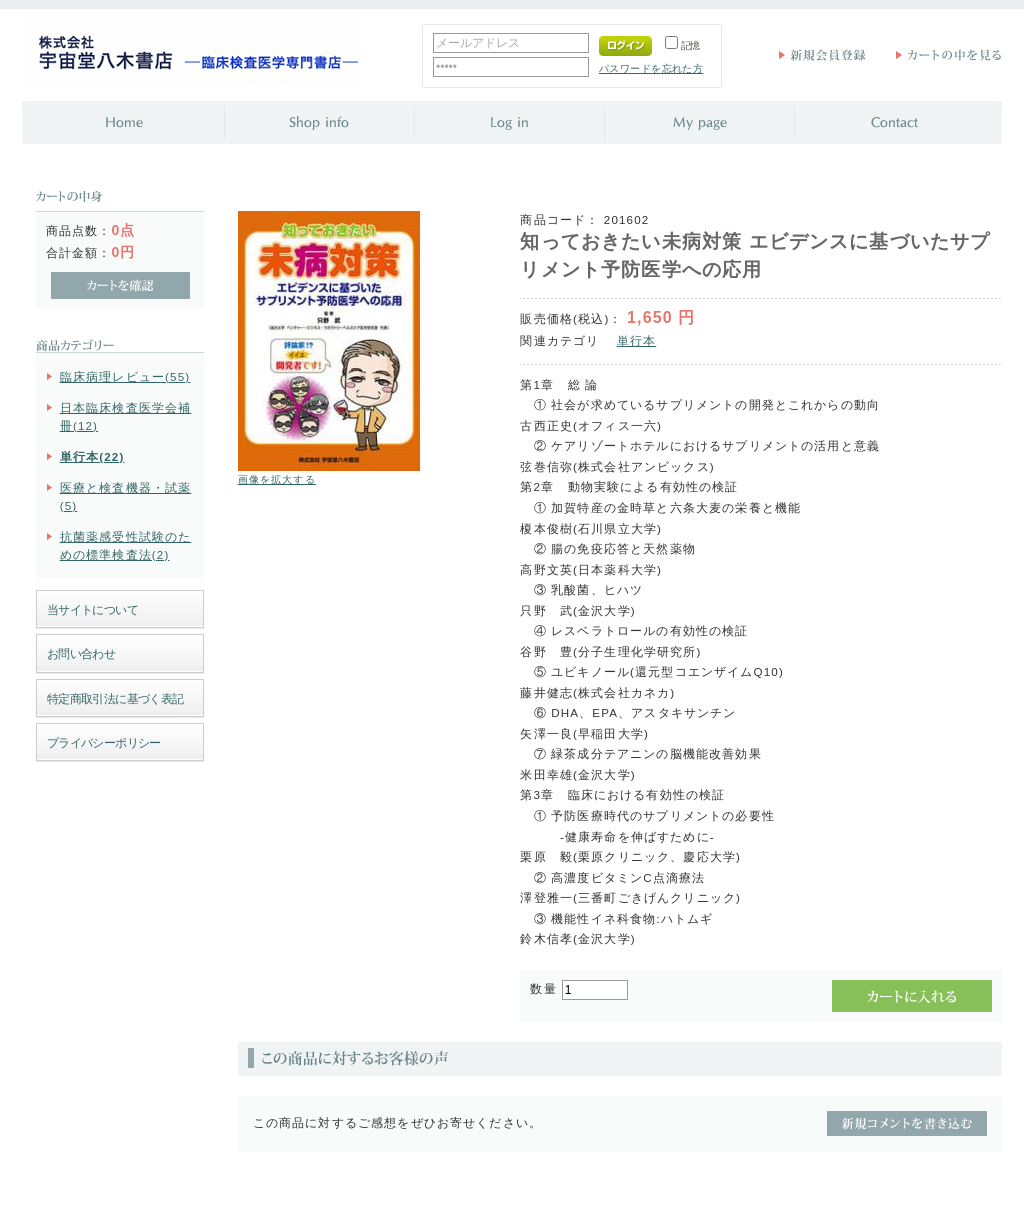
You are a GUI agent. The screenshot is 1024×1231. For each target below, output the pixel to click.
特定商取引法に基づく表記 (115, 698)
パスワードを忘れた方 (651, 68)
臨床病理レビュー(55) (125, 376)
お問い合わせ (81, 653)
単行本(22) (92, 456)
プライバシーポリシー (104, 742)
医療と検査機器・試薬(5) (126, 496)
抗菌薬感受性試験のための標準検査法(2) (126, 545)
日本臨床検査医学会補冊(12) (126, 416)
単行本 (636, 340)
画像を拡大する (277, 479)
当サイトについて (92, 609)
